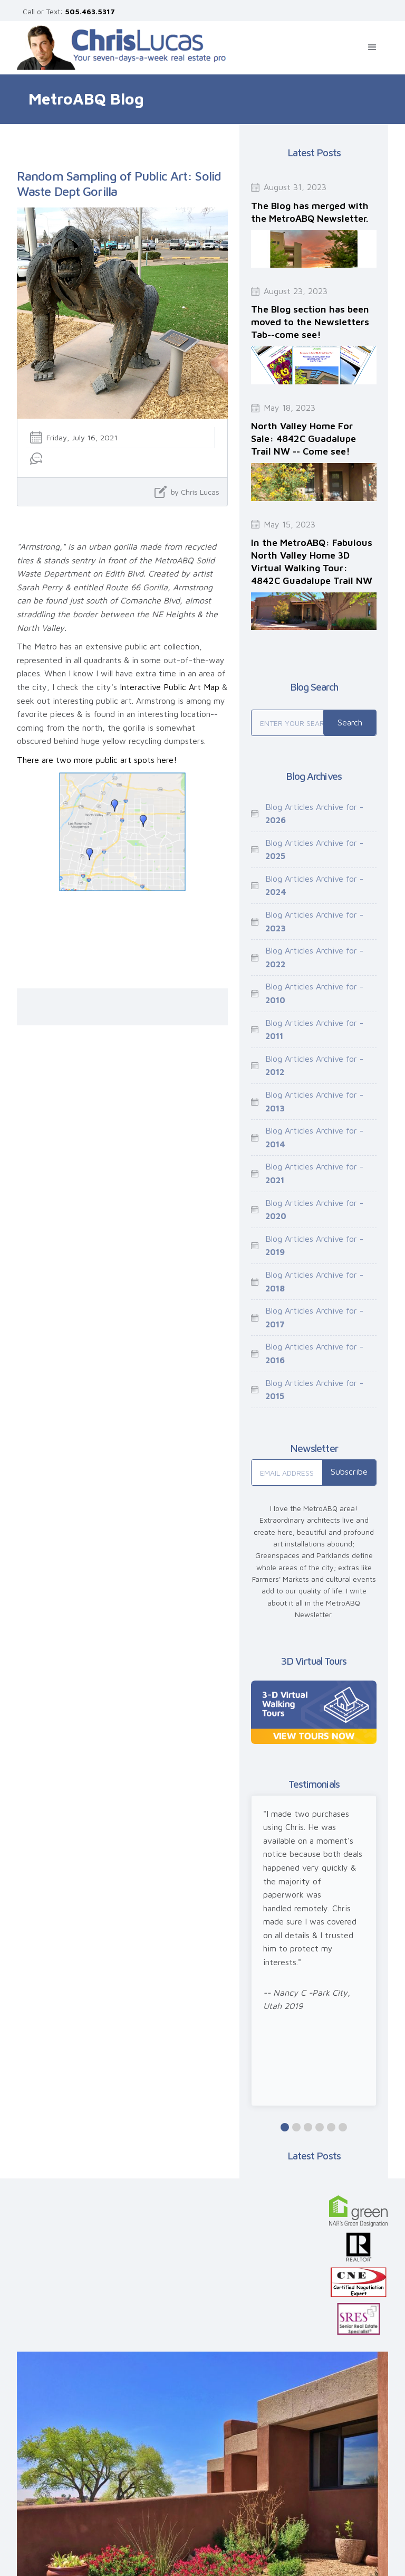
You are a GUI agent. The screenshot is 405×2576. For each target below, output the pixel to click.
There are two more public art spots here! (97, 760)
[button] (372, 47)
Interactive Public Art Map (169, 687)
